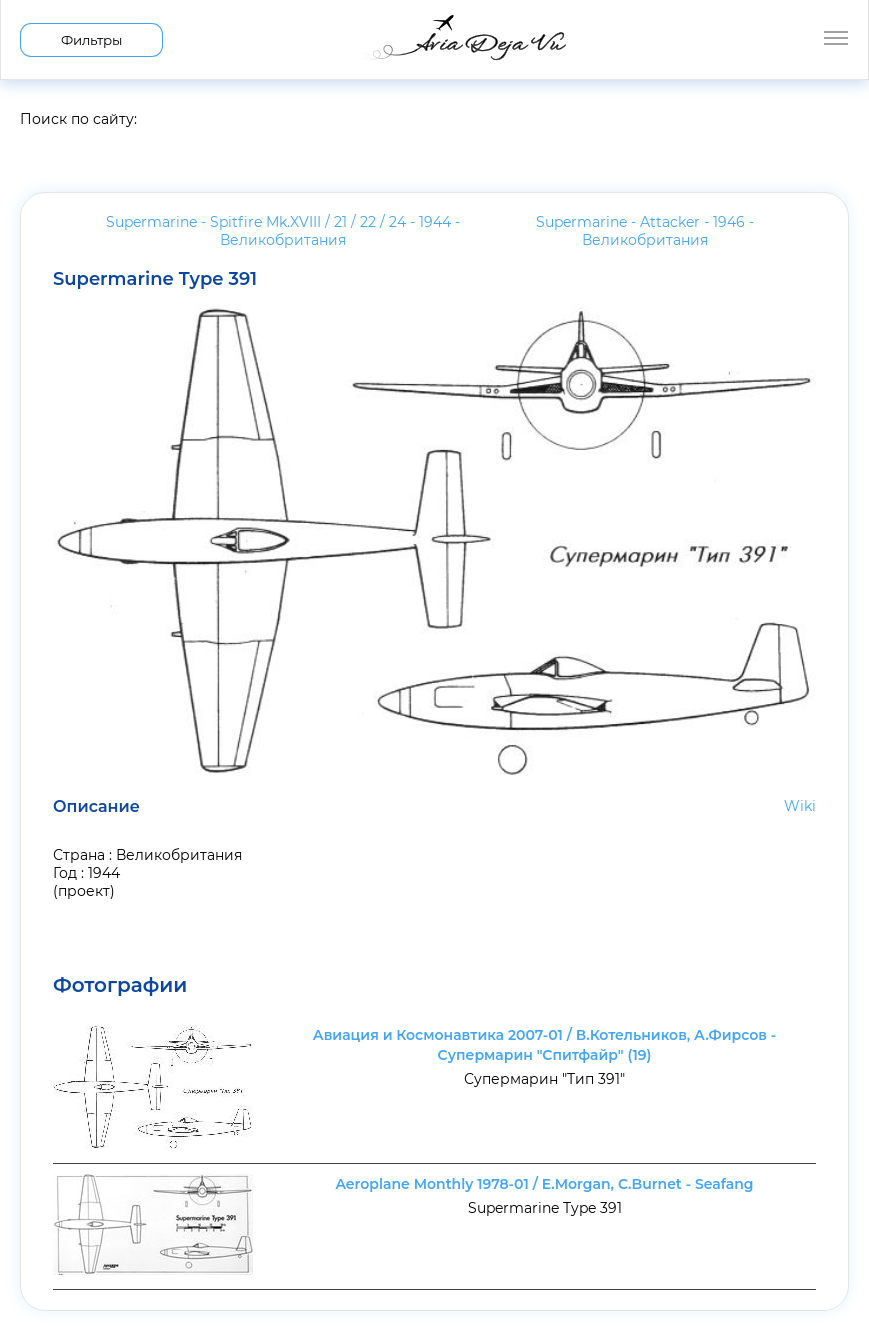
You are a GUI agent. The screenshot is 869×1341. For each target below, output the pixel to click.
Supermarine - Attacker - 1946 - (645, 231)
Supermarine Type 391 (155, 279)
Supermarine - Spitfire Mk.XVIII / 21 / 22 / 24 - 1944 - (283, 231)
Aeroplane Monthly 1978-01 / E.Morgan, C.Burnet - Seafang (544, 1184)
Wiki (800, 806)
